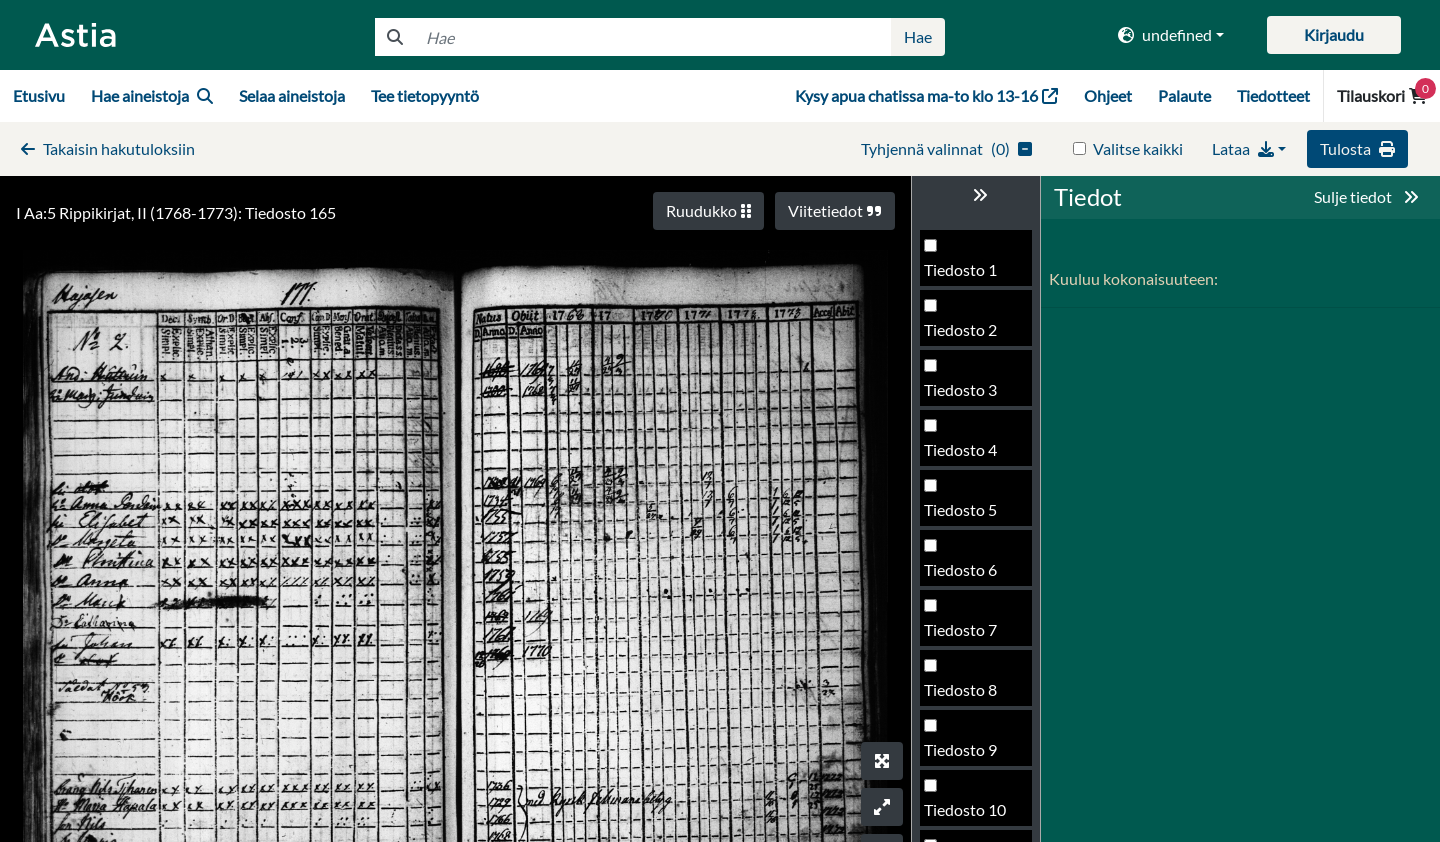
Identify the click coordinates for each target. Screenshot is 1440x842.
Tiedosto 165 (969, 515)
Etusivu (39, 95)
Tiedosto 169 (969, 755)
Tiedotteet (1273, 95)
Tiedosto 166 (969, 575)
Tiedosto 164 (969, 455)
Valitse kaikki (1138, 148)
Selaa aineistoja (292, 95)
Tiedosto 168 (969, 695)
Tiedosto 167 (969, 635)
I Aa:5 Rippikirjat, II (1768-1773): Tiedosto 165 (176, 212)
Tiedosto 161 (969, 275)
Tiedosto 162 (969, 335)
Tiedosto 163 (969, 395)
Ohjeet (1108, 95)
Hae (918, 36)
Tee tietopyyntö (425, 95)
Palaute (1184, 95)
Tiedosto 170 (969, 815)
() (946, 148)
